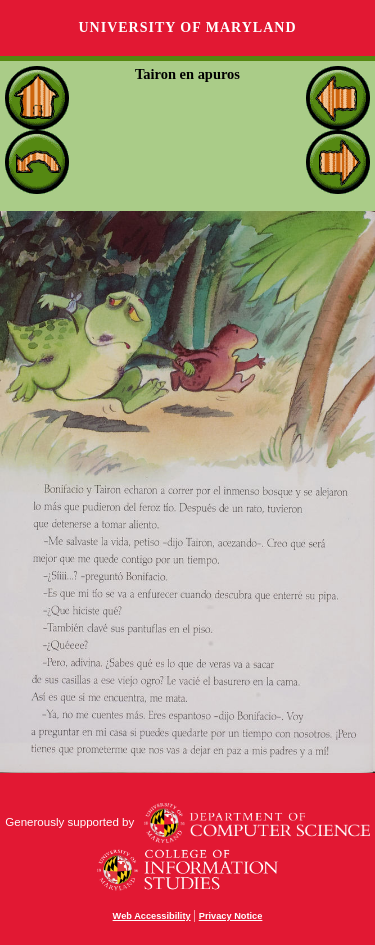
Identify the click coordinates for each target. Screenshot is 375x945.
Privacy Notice (231, 916)
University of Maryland (187, 27)
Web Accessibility (152, 916)
